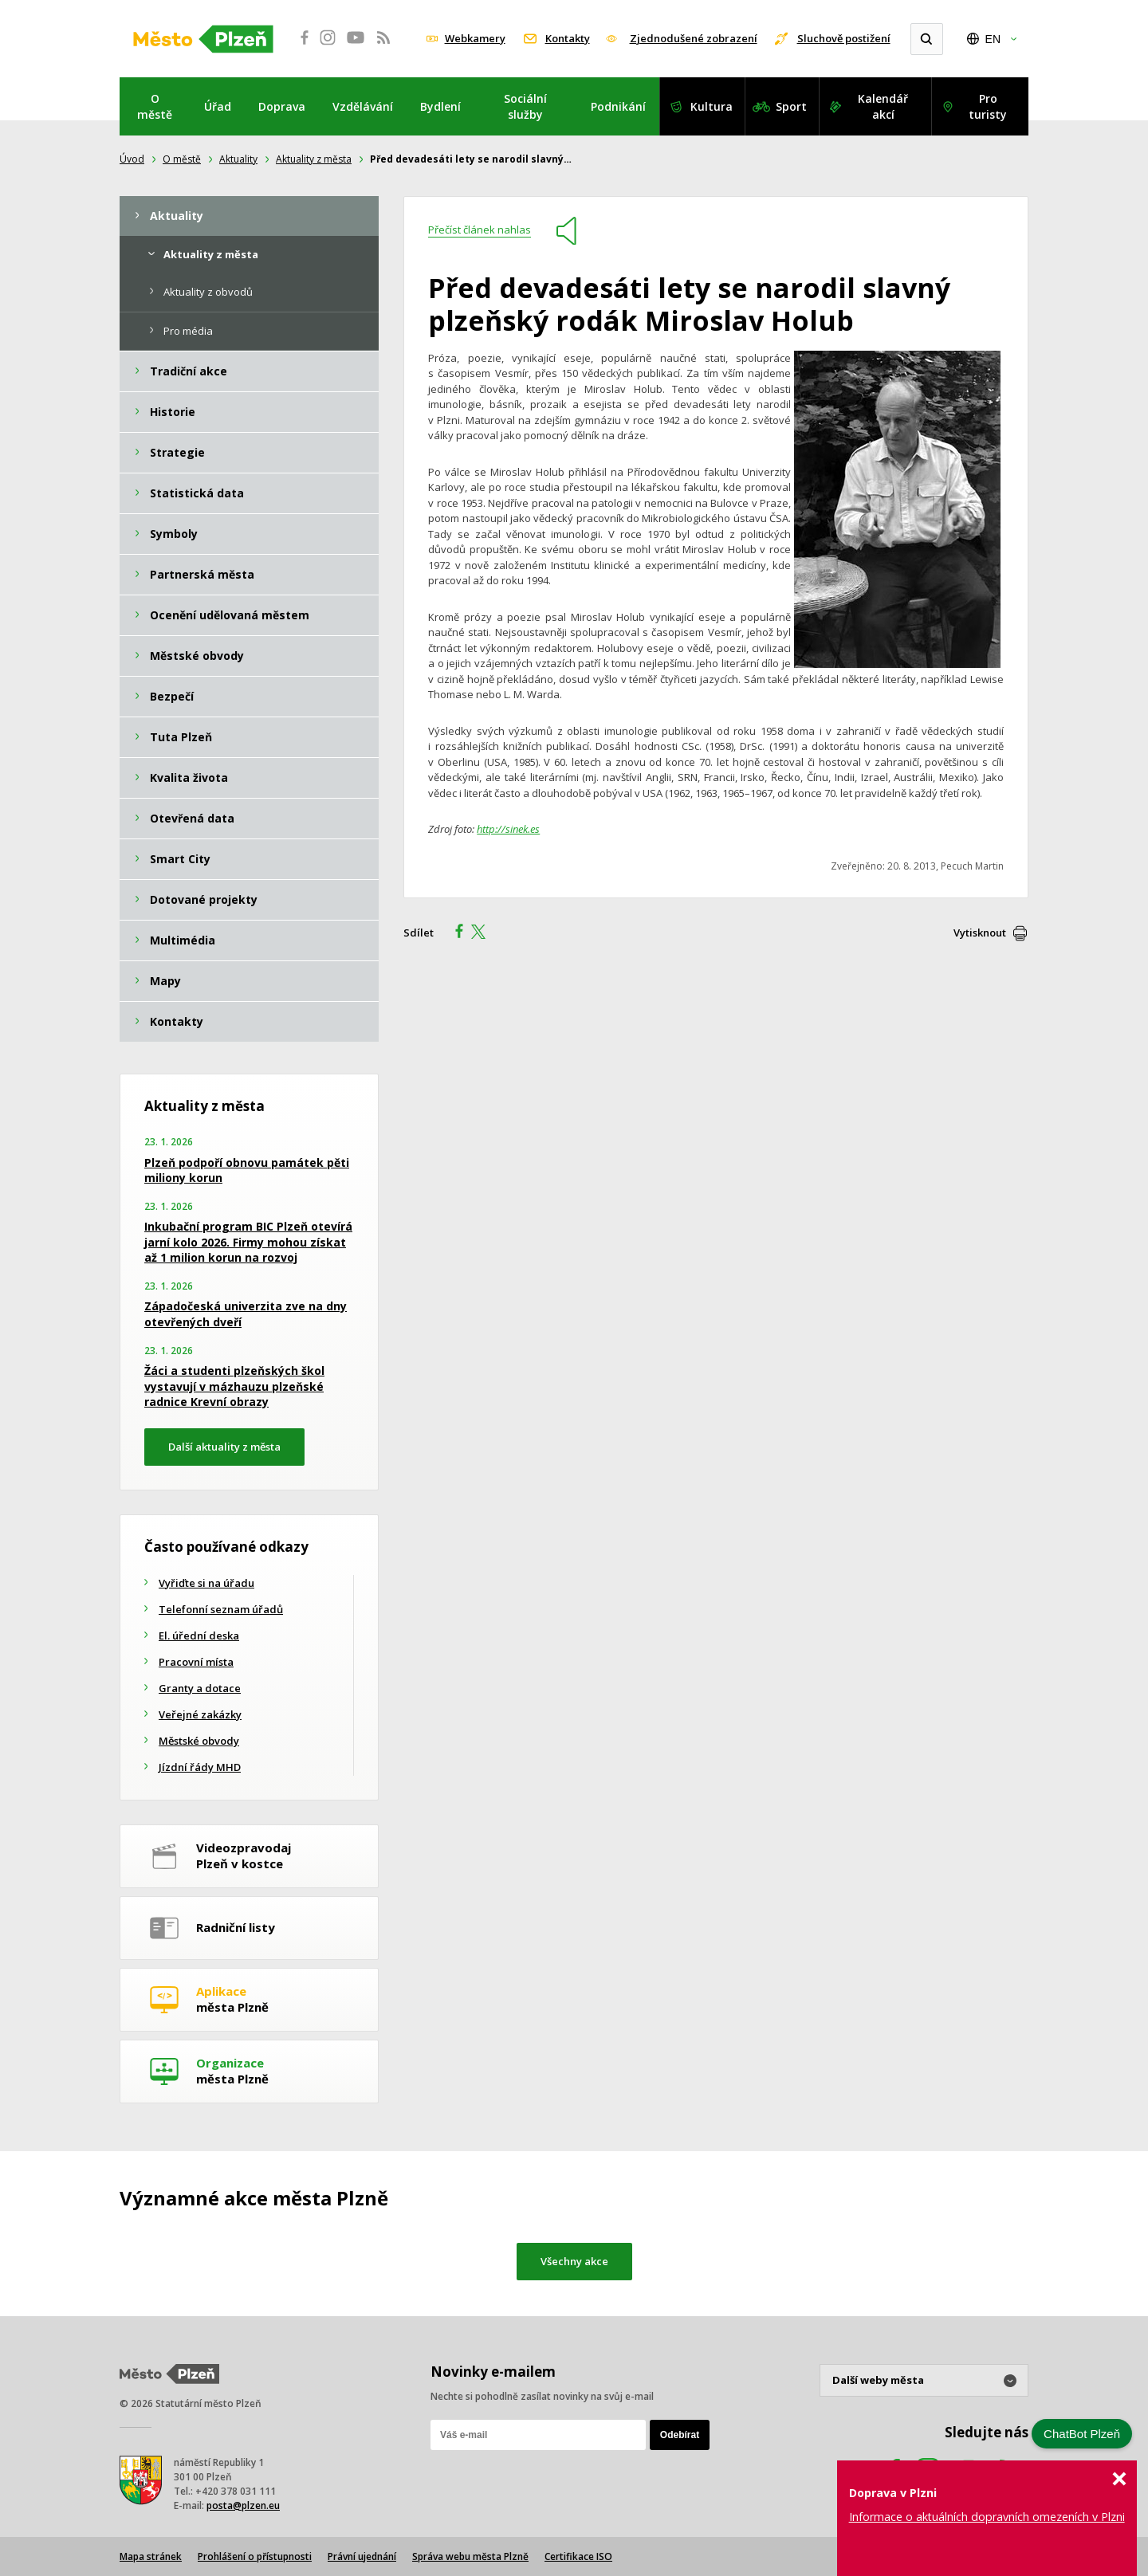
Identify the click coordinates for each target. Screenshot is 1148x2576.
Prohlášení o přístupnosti (255, 2556)
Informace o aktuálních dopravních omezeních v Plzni (987, 2516)
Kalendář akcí (883, 106)
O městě (154, 106)
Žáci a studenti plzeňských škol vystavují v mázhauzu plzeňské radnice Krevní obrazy (234, 1386)
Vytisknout (979, 932)
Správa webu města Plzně (470, 2556)
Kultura (711, 106)
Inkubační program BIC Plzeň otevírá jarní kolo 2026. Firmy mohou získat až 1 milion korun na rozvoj (248, 1242)
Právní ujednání (362, 2556)
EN (993, 39)
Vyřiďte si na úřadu (206, 1583)
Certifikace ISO (578, 2556)
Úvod (132, 159)
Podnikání (618, 106)
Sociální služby (525, 106)
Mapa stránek (151, 2556)
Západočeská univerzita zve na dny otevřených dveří (245, 1313)
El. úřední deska (199, 1635)
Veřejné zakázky (200, 1714)
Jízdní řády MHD (200, 1767)
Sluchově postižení (843, 38)
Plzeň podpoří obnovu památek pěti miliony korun (246, 1170)
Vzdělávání (362, 106)
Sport (791, 106)
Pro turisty (988, 106)
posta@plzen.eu (243, 2505)
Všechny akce (574, 2261)
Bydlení (440, 106)
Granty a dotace (200, 1688)
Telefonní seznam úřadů (221, 1609)
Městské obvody (199, 1741)
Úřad (217, 106)
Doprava (281, 106)
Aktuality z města (314, 159)
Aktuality (238, 159)
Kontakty (567, 38)
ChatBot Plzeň (1082, 2434)
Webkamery (475, 38)
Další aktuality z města (224, 1446)
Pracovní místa (196, 1662)
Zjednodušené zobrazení (693, 38)
